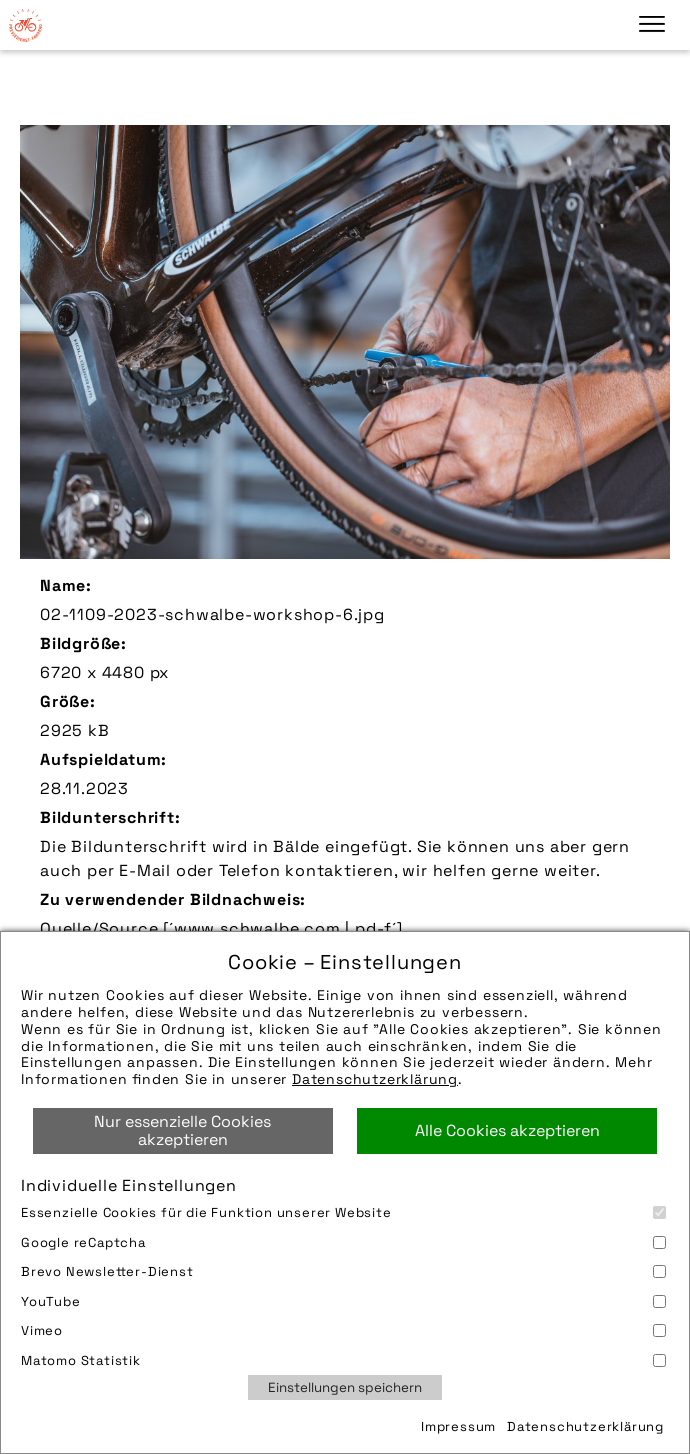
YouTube (343, 1301)
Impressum (458, 1426)
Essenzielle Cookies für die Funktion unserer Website (343, 1212)
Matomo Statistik (343, 1360)
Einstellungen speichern (345, 1387)
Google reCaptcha (343, 1242)
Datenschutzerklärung (375, 1079)
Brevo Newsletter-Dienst (343, 1271)
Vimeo (343, 1330)
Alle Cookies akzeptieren (507, 1130)
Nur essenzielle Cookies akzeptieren (182, 1130)
